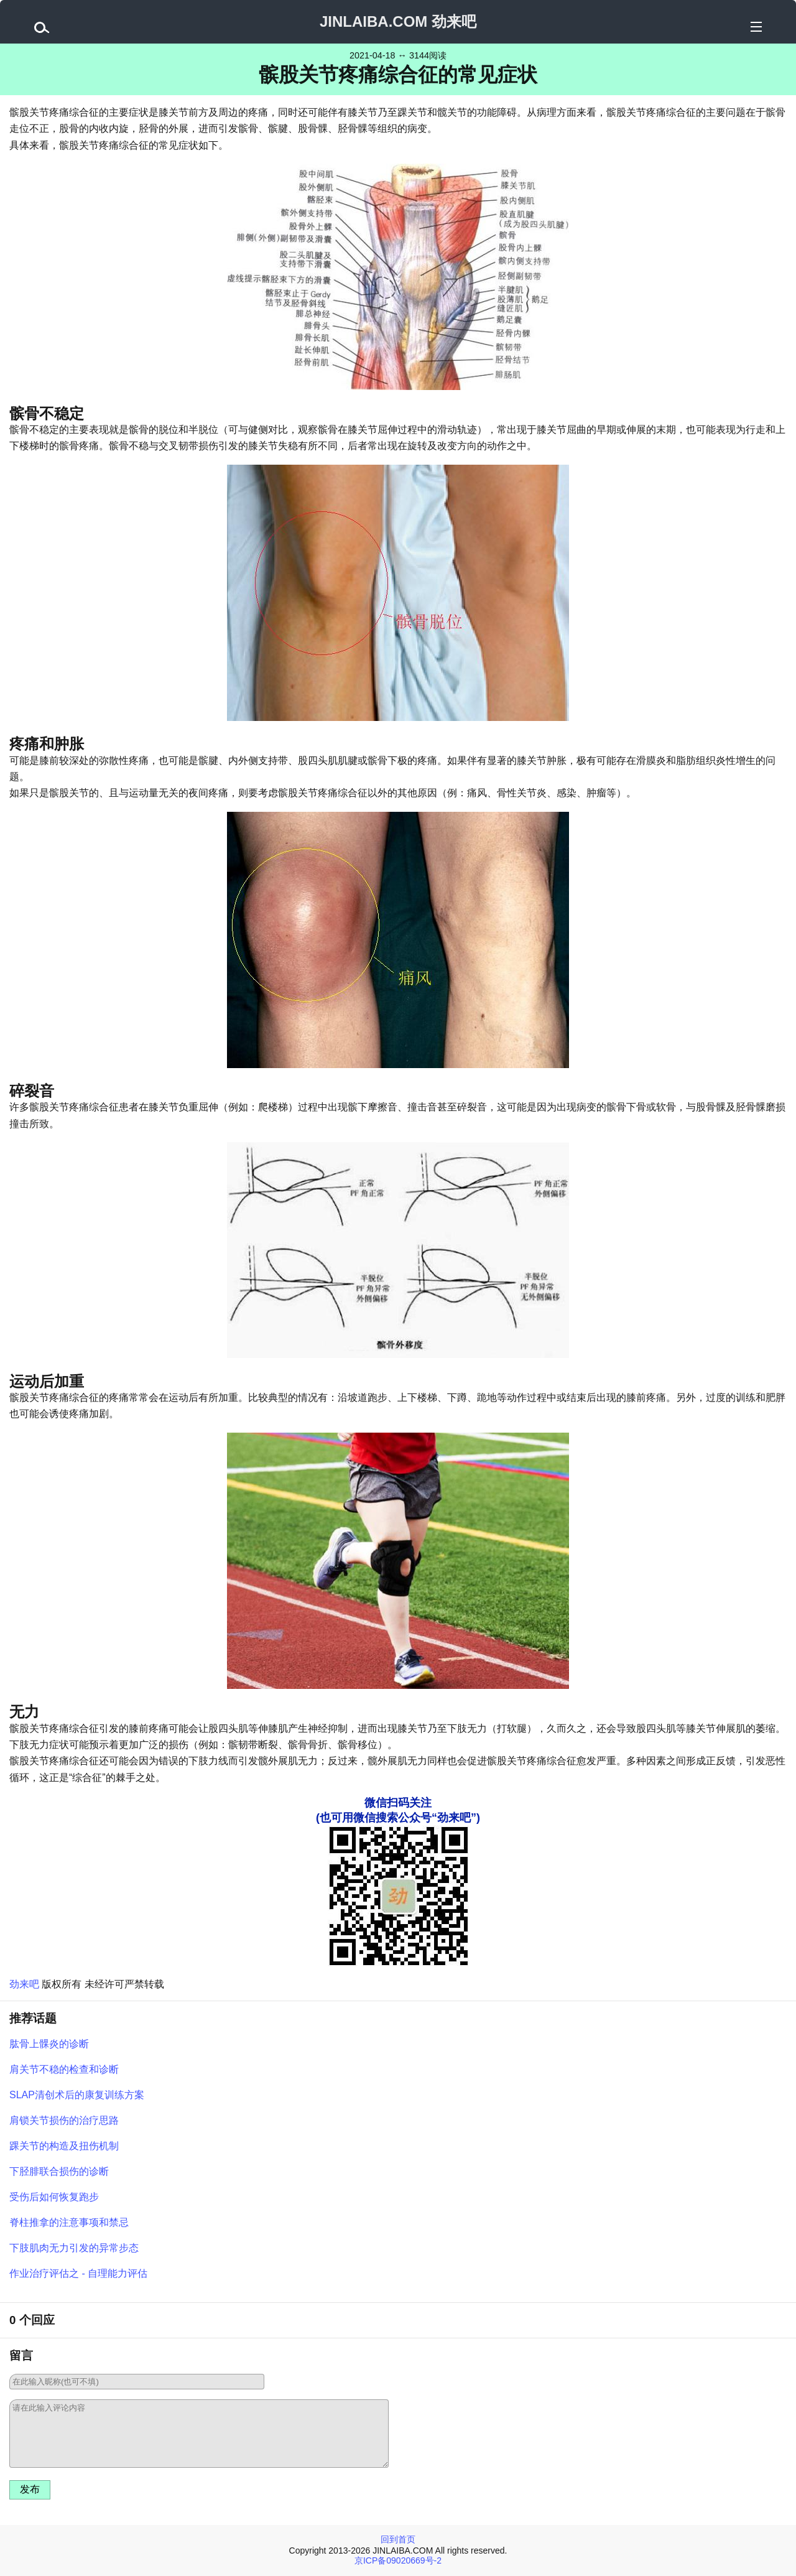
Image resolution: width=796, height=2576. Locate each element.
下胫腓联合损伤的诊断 (59, 2171)
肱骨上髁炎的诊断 (49, 2044)
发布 (30, 2489)
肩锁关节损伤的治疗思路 (64, 2120)
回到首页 (398, 2539)
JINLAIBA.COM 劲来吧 (398, 21)
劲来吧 (24, 1984)
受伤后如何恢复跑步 (54, 2197)
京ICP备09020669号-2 (398, 2560)
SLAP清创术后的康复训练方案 (76, 2095)
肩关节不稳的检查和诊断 (64, 2069)
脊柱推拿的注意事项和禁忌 (69, 2222)
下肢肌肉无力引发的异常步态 (74, 2248)
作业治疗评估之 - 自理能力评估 (78, 2273)
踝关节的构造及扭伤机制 (64, 2146)
